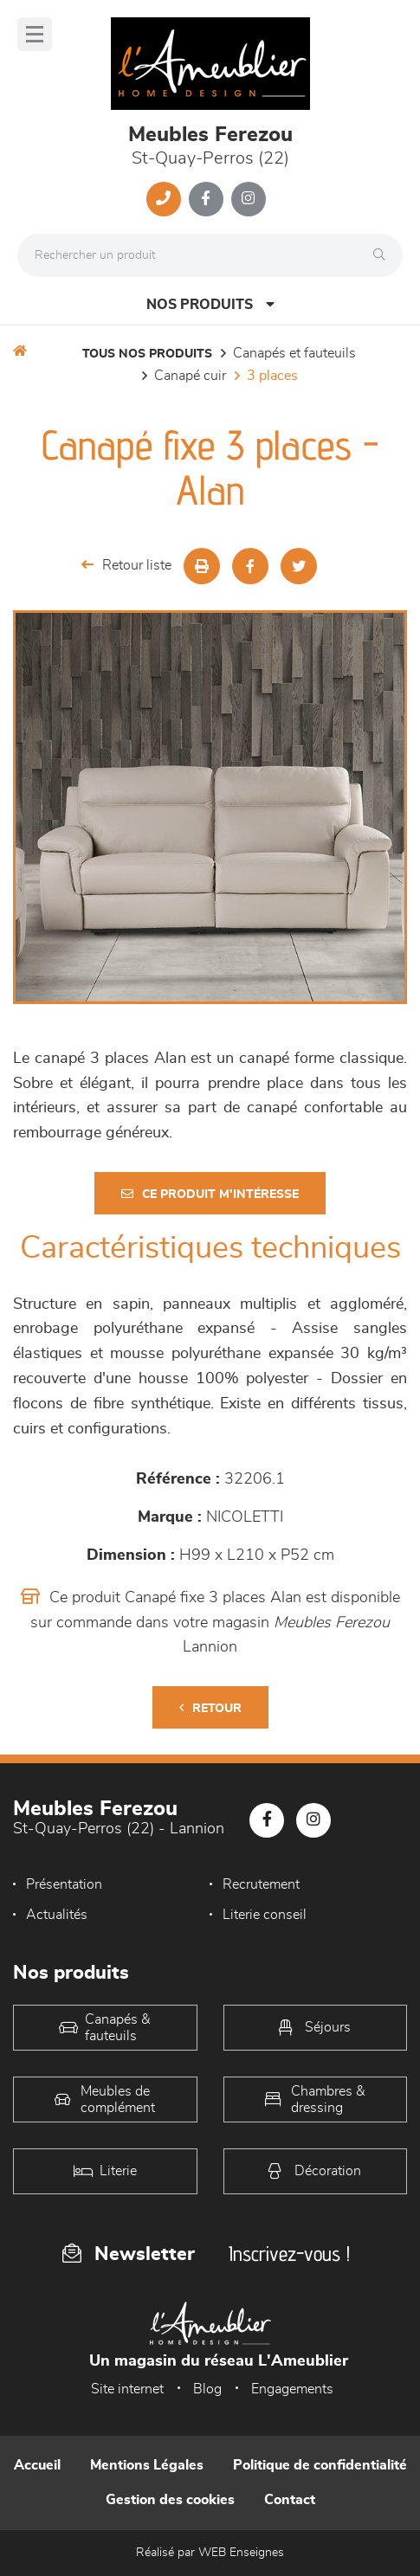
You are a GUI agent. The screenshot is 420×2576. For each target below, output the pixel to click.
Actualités (56, 1915)
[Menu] (34, 34)
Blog (207, 2389)
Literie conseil (265, 1915)
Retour (210, 1708)
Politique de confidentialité (320, 2465)
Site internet (127, 2389)
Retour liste (126, 564)
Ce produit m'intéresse (210, 1194)
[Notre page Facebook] (206, 199)
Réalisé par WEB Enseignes (210, 2553)
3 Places (272, 376)
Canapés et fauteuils (294, 353)
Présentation (64, 1884)
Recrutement (261, 1884)
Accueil (37, 2465)
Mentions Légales (147, 2465)
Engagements (292, 2389)
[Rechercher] (384, 255)
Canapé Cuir (190, 376)
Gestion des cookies (170, 2500)
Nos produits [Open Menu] (210, 304)
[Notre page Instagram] (248, 199)
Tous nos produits (147, 354)
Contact (289, 2500)
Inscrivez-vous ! (289, 2253)
